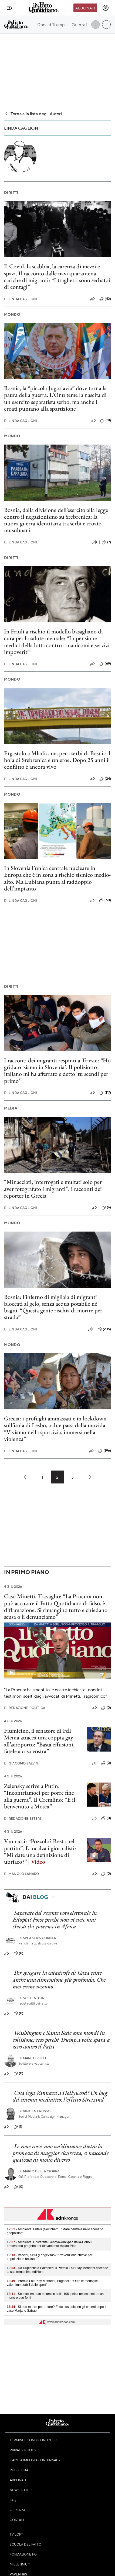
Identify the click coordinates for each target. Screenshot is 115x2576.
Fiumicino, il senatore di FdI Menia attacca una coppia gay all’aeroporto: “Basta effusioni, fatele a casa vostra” (39, 1741)
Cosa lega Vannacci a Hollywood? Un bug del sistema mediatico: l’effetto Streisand (60, 2096)
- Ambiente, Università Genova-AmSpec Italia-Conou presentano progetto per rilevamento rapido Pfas (49, 2244)
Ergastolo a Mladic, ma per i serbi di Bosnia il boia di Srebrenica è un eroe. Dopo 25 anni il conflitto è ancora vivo (57, 760)
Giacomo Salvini (22, 1763)
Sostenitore (32, 1998)
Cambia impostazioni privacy (35, 2460)
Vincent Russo (34, 2111)
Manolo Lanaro (21, 1874)
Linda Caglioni (20, 299)
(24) (105, 779)
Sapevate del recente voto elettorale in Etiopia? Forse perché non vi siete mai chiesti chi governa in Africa (55, 1919)
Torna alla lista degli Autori (33, 113)
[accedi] (105, 8)
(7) (106, 542)
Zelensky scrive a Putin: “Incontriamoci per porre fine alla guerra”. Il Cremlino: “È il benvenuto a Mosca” (39, 1796)
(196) (104, 1451)
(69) (105, 664)
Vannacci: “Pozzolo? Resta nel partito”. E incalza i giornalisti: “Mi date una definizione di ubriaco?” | (40, 1851)
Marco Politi (33, 2058)
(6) (106, 1207)
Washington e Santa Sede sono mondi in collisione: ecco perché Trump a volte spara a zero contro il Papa (61, 2039)
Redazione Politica (24, 1708)
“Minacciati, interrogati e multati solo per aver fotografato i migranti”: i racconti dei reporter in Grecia (53, 1188)
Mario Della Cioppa (38, 2171)
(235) (104, 1329)
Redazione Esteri (22, 1818)
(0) (106, 1708)
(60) (105, 900)
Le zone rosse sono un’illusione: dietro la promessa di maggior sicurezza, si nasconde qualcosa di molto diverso (61, 2153)
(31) (105, 420)
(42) (105, 299)
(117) (105, 1093)
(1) (17, 2127)
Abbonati (85, 7)
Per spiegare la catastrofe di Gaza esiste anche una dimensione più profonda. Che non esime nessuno (59, 1979)
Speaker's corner (37, 1938)
